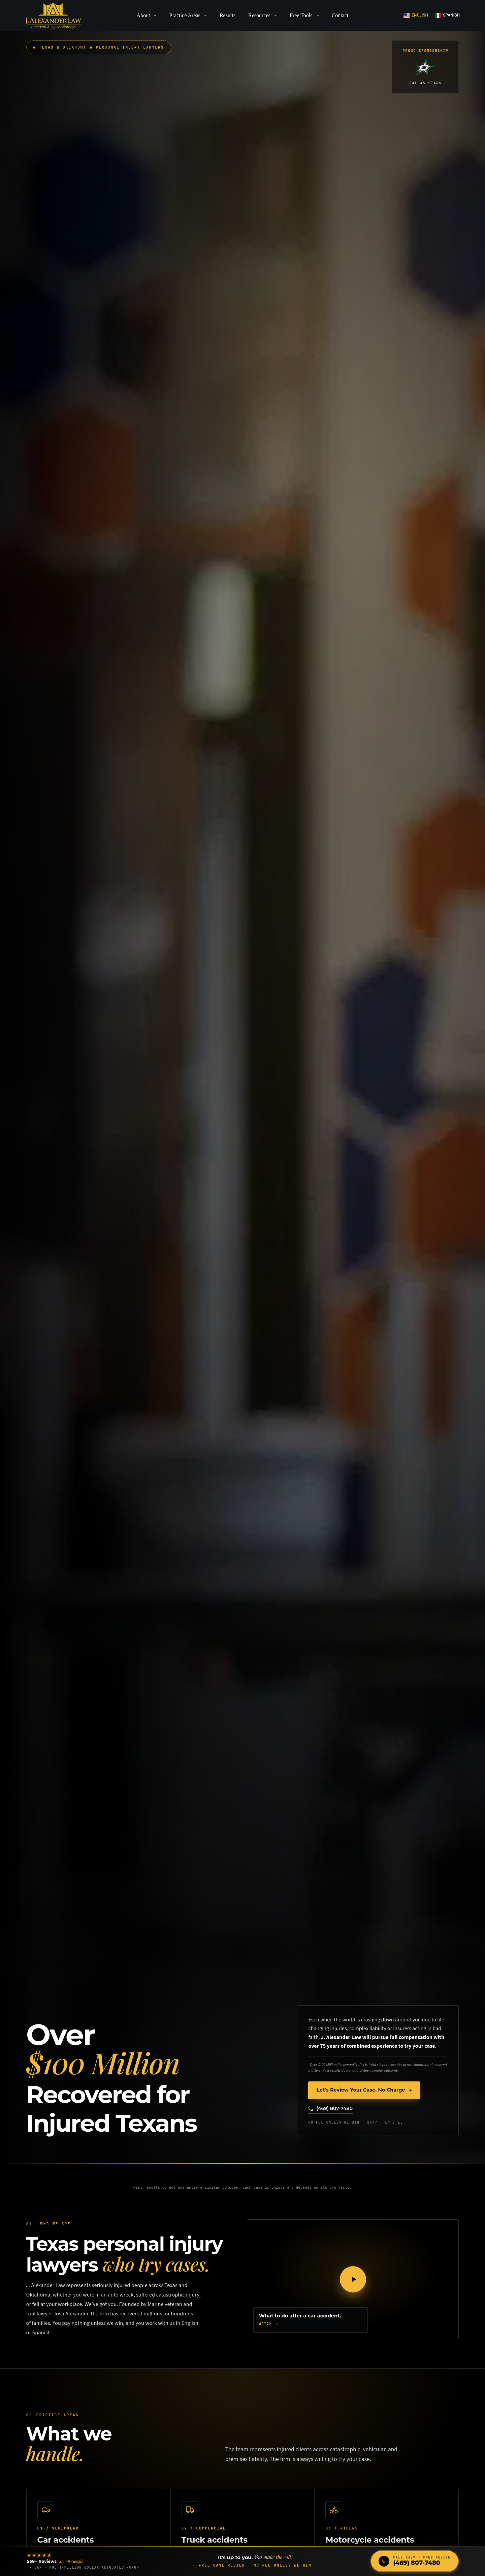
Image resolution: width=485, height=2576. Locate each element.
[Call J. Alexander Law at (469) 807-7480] (414, 2561)
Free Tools (306, 15)
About (148, 15)
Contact (340, 15)
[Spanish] (447, 15)
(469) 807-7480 (330, 2108)
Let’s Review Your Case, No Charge (364, 2091)
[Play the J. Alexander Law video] (353, 2279)
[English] (415, 15)
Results (227, 15)
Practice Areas (189, 15)
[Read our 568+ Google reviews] (83, 2561)
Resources (264, 15)
